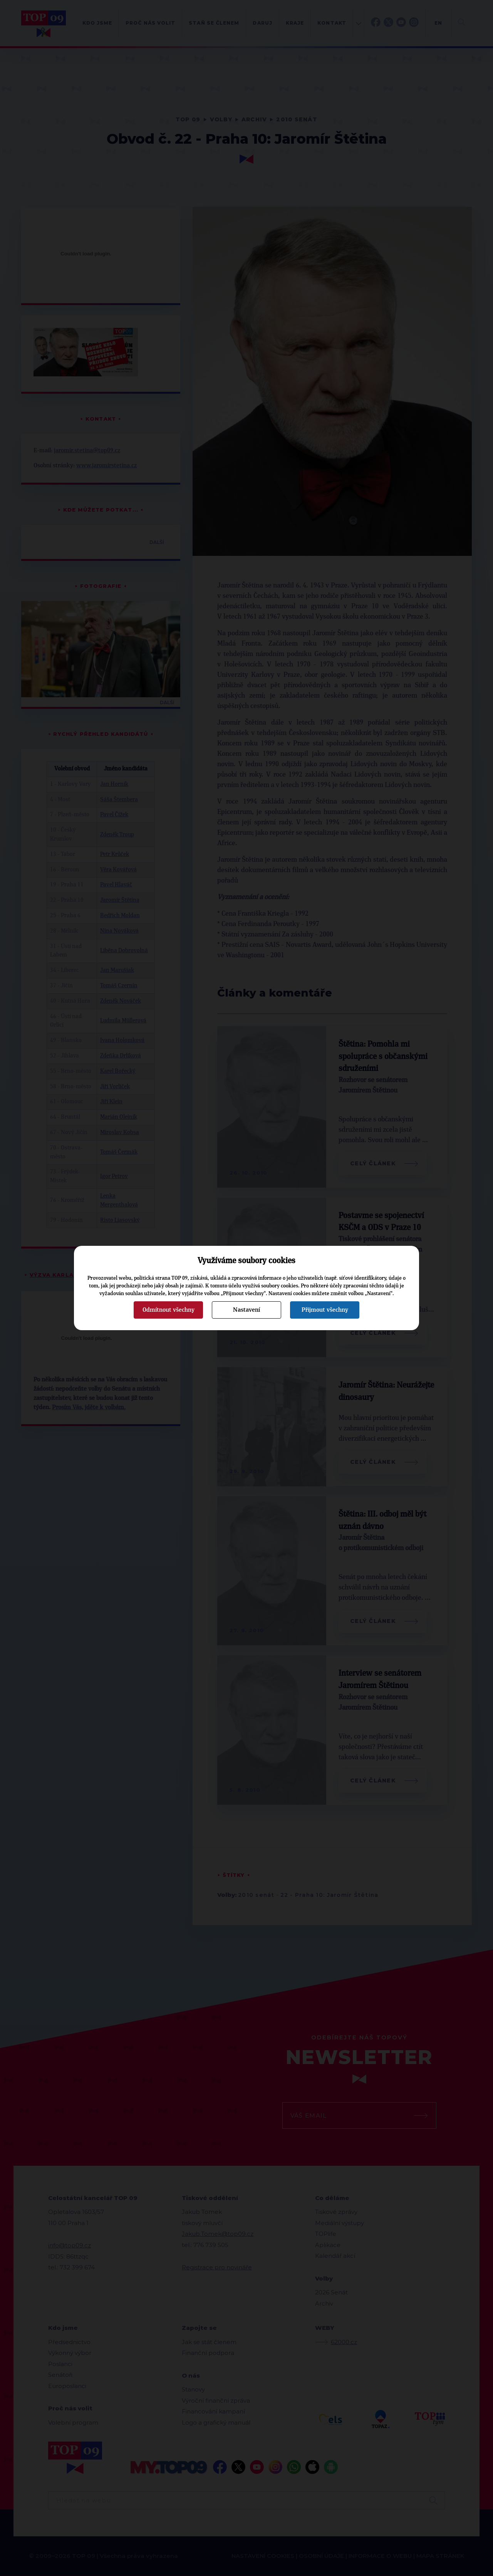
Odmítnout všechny (169, 1310)
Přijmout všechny (325, 1310)
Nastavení (246, 1310)
